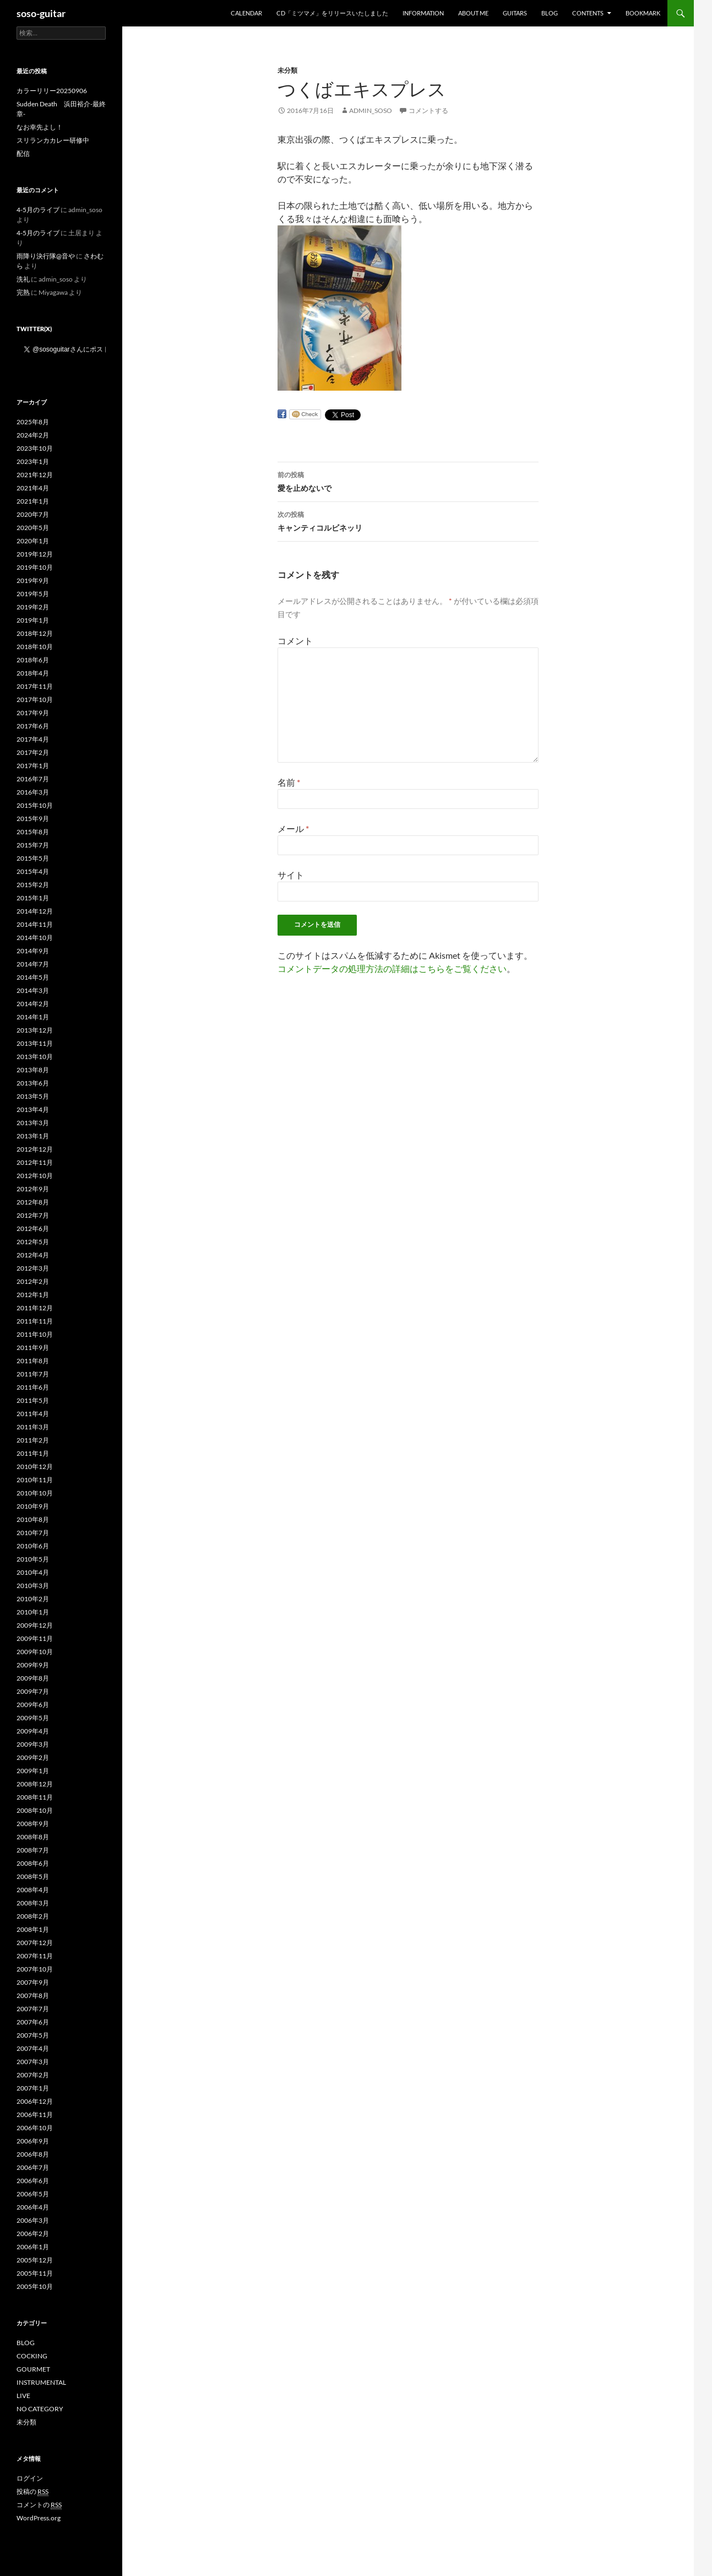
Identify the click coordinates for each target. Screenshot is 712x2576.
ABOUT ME (473, 13)
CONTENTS (588, 13)
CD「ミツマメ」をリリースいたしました (332, 13)
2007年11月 (35, 1956)
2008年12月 (35, 1784)
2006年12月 (35, 2101)
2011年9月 (33, 1347)
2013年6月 (33, 1083)
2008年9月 (33, 1823)
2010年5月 (33, 1559)
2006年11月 (35, 2114)
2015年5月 (33, 858)
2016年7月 (33, 779)
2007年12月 (35, 1942)
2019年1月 (33, 620)
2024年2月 (33, 435)
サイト (291, 875)
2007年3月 (33, 2061)
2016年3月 (33, 792)
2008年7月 (33, 1850)
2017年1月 (33, 766)
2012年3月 (33, 1268)
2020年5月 (33, 527)
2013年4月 (33, 1109)
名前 (289, 782)
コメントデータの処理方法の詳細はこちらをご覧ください (392, 968)
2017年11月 (35, 686)
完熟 (23, 292)
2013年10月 (35, 1056)
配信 (23, 153)
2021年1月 (33, 501)
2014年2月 (33, 1004)
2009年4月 (33, 1731)
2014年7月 (33, 964)
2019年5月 (33, 594)
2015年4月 (33, 871)
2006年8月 (33, 2154)
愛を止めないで (408, 480)
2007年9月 (33, 1982)
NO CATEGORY (40, 2409)
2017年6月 (33, 726)
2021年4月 (33, 488)
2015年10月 (35, 805)
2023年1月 (33, 461)
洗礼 (23, 279)
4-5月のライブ (38, 210)
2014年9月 (33, 951)
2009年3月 (33, 1744)
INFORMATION (423, 13)
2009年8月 (33, 1678)
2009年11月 (35, 1638)
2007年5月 (33, 2035)
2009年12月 (35, 1625)
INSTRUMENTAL (41, 2382)
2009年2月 (33, 1757)
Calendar (246, 13)
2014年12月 (35, 911)
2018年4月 (33, 673)
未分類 (287, 70)
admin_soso (370, 110)
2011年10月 (35, 1334)
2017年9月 (33, 713)
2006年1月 (33, 2247)
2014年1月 (33, 1017)
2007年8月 (33, 1995)
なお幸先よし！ (40, 127)
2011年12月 (35, 1308)
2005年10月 (35, 2286)
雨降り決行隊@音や (46, 256)
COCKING (32, 2356)
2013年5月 (33, 1096)
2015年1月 (33, 898)
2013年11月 (35, 1043)
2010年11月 (35, 1480)
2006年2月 (33, 2233)
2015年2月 (33, 885)
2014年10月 (35, 937)
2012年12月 (35, 1149)
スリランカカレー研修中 (53, 140)
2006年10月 (35, 2128)
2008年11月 (35, 1797)
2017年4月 (33, 739)
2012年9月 (33, 1189)
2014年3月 (33, 990)
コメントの (39, 2505)
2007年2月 (33, 2075)
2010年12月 (35, 1466)
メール (293, 828)
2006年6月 (33, 2181)
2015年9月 (33, 818)
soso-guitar (41, 13)
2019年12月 (35, 554)
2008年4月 (33, 1890)
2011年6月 (33, 1387)
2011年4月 (33, 1413)
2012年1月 (33, 1294)
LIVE (23, 2395)
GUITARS (515, 13)
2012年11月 (35, 1162)
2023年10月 (35, 448)
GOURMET (33, 2369)
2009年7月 (33, 1691)
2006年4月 (33, 2207)
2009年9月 (33, 1665)
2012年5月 (33, 1242)
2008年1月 (33, 1929)
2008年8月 (33, 1837)
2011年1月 (33, 1453)
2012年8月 (33, 1202)
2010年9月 (33, 1506)
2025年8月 (33, 422)
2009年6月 (33, 1704)
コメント (295, 640)
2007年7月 (33, 2009)
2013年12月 (35, 1030)
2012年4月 (33, 1255)
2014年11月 (35, 924)
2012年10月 (35, 1175)
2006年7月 (33, 2167)
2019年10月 (35, 567)
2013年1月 (33, 1136)
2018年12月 (35, 633)
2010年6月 (33, 1546)
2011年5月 (33, 1400)
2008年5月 (33, 1876)
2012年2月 (33, 1281)
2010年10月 (35, 1493)
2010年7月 (33, 1533)
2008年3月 (33, 1903)
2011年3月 (33, 1427)
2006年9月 (33, 2141)
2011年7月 (33, 1374)
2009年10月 (35, 1652)
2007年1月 (33, 2088)
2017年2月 (33, 752)
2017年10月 (35, 699)
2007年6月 (33, 2022)
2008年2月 (33, 1916)
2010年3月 (33, 1585)
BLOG (549, 13)
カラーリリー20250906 (52, 91)
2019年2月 (33, 607)
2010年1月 (33, 1612)
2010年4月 (33, 1572)
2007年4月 (33, 2048)
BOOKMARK (643, 13)
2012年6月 (33, 1228)
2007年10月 (35, 1969)
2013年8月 (33, 1070)
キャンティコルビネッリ (408, 520)
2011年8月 (33, 1361)
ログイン (30, 2478)
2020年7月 (33, 514)
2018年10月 (35, 646)
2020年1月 (33, 541)
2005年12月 (35, 2260)
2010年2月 (33, 1599)
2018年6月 (33, 660)
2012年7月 (33, 1215)
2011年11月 (35, 1321)
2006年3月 (33, 2220)
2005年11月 (35, 2273)
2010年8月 (33, 1519)
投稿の (32, 2491)
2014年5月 (33, 977)
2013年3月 (33, 1123)
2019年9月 (33, 580)
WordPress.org (39, 2518)
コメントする (428, 110)
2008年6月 (33, 1863)
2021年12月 (35, 475)
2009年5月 (33, 1718)
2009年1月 (33, 1771)
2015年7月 (33, 845)
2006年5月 (33, 2194)
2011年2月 (33, 1440)
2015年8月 (33, 832)
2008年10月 (35, 1810)
